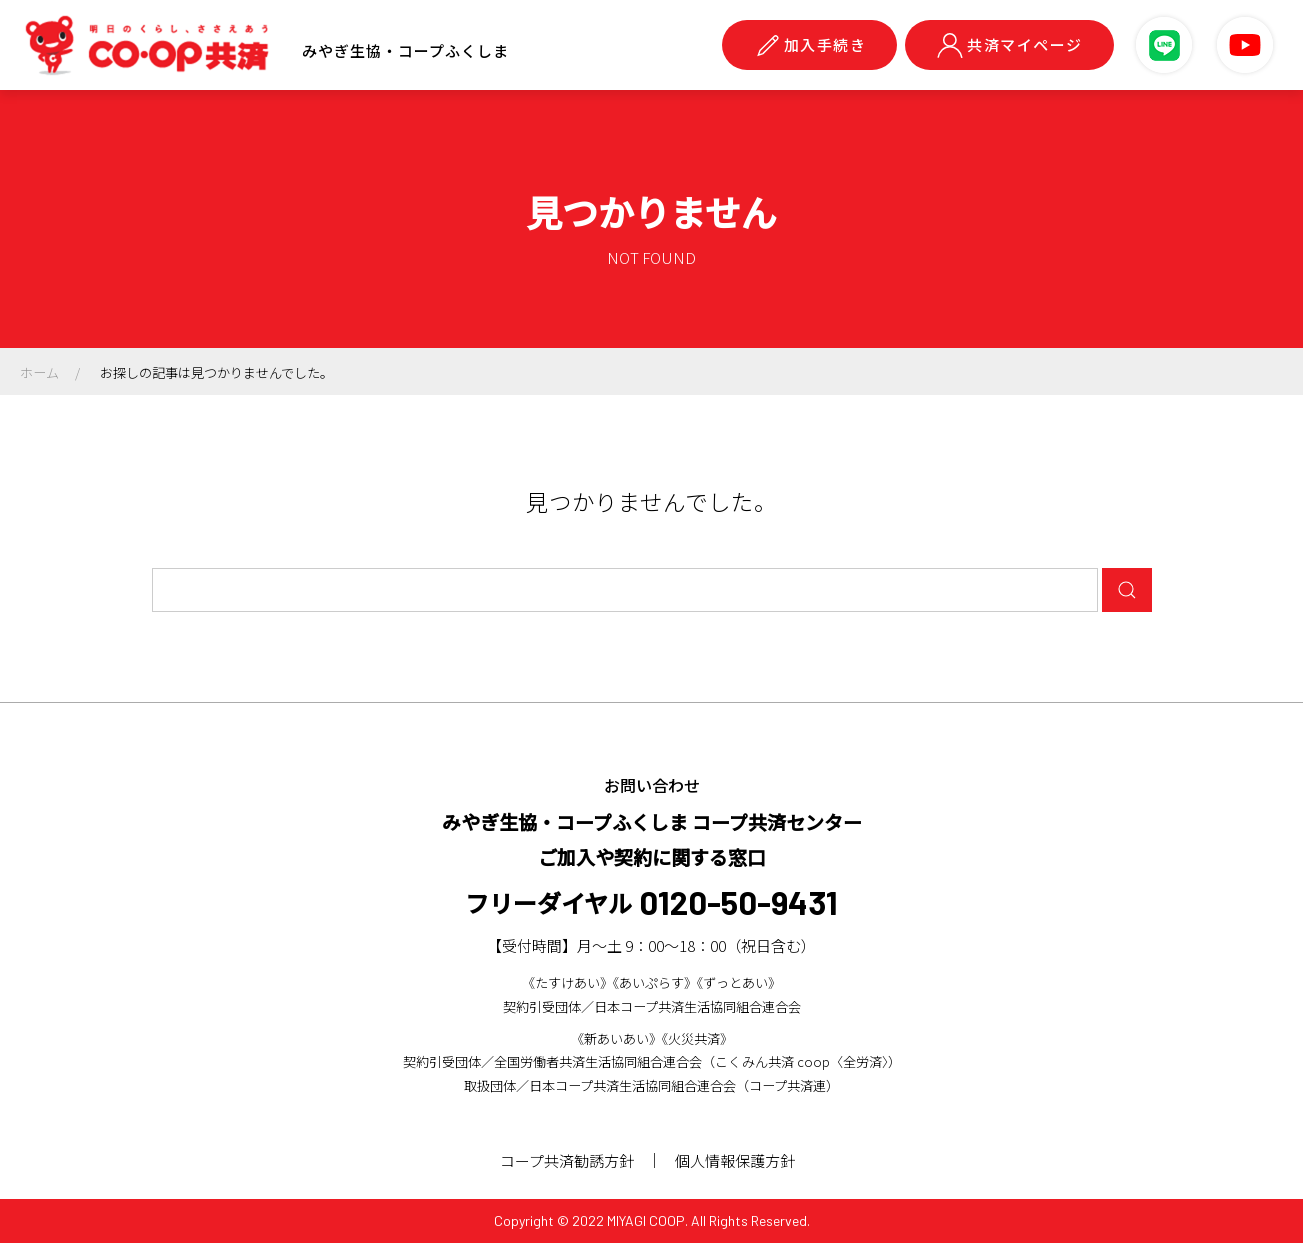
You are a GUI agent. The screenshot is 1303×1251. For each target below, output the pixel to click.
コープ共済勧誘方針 (567, 1168)
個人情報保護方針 (739, 1168)
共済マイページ (1009, 45)
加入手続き (810, 45)
